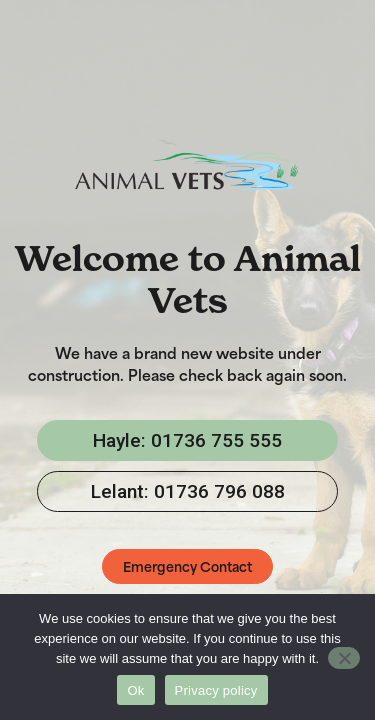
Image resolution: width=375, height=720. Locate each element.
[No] (344, 658)
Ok (135, 690)
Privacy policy (216, 690)
